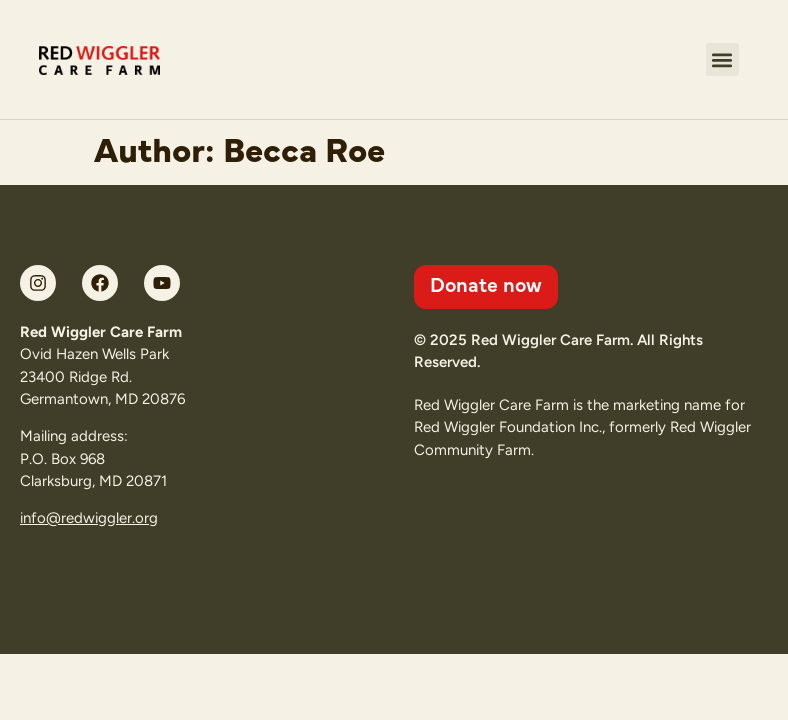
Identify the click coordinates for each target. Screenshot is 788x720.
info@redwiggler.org (89, 518)
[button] (722, 59)
